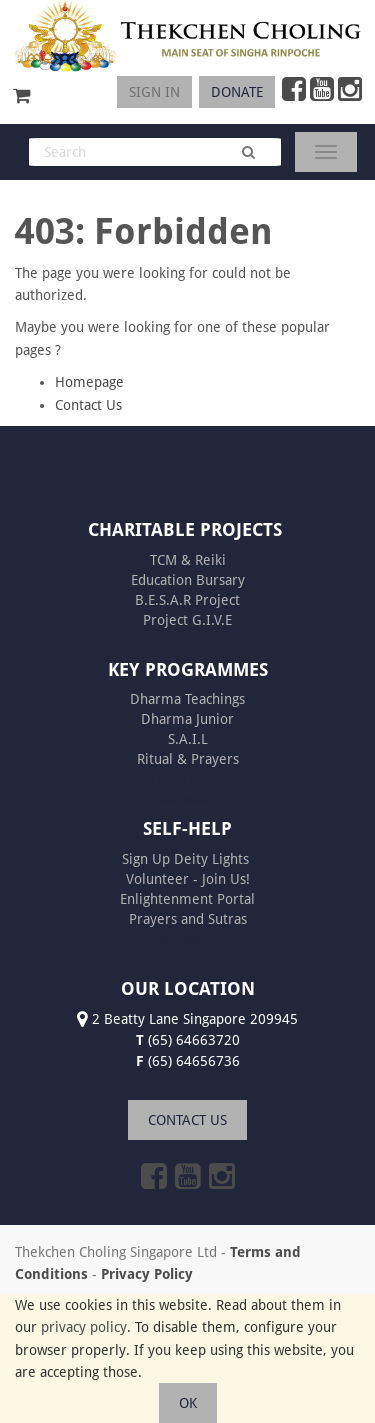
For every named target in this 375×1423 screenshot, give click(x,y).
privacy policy (84, 1327)
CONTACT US (187, 1120)
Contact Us (88, 405)
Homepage (89, 382)
